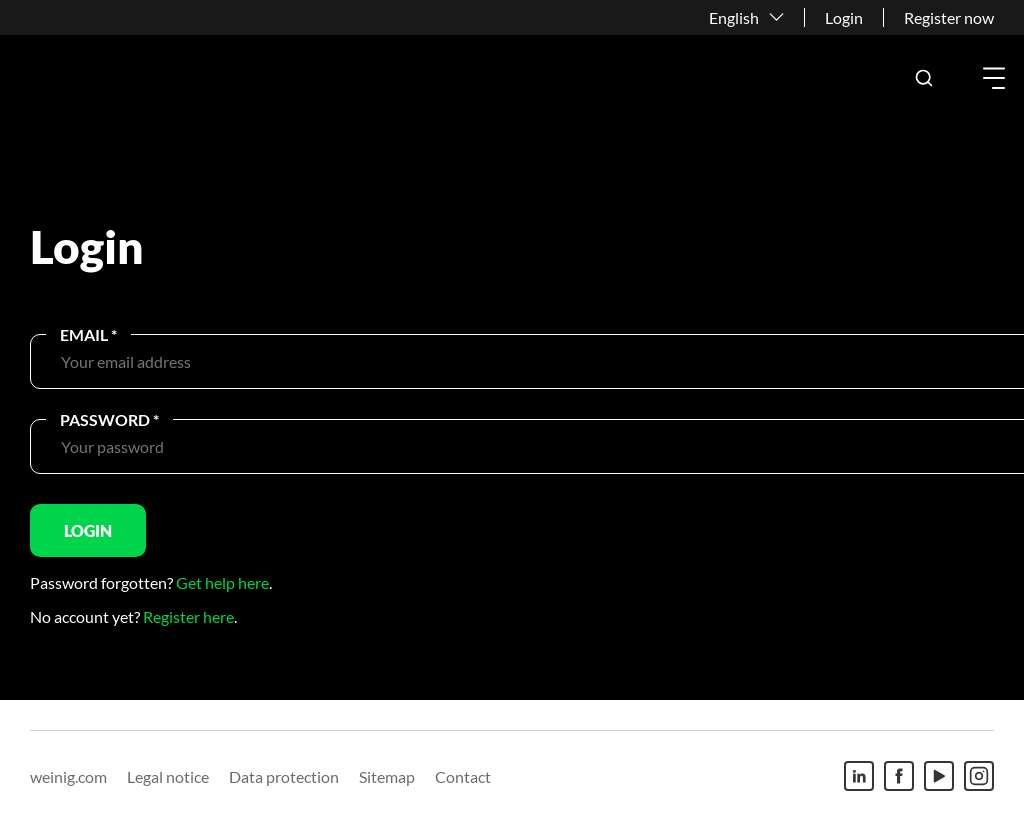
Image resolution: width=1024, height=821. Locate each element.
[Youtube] (939, 776)
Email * (88, 334)
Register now (949, 17)
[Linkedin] (859, 776)
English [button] (734, 17)
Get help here (222, 583)
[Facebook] (899, 776)
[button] (924, 78)
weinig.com (68, 776)
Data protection (284, 776)
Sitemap (387, 776)
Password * (109, 419)
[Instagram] (979, 776)
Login (844, 17)
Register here (188, 617)
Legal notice (168, 776)
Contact (463, 776)
